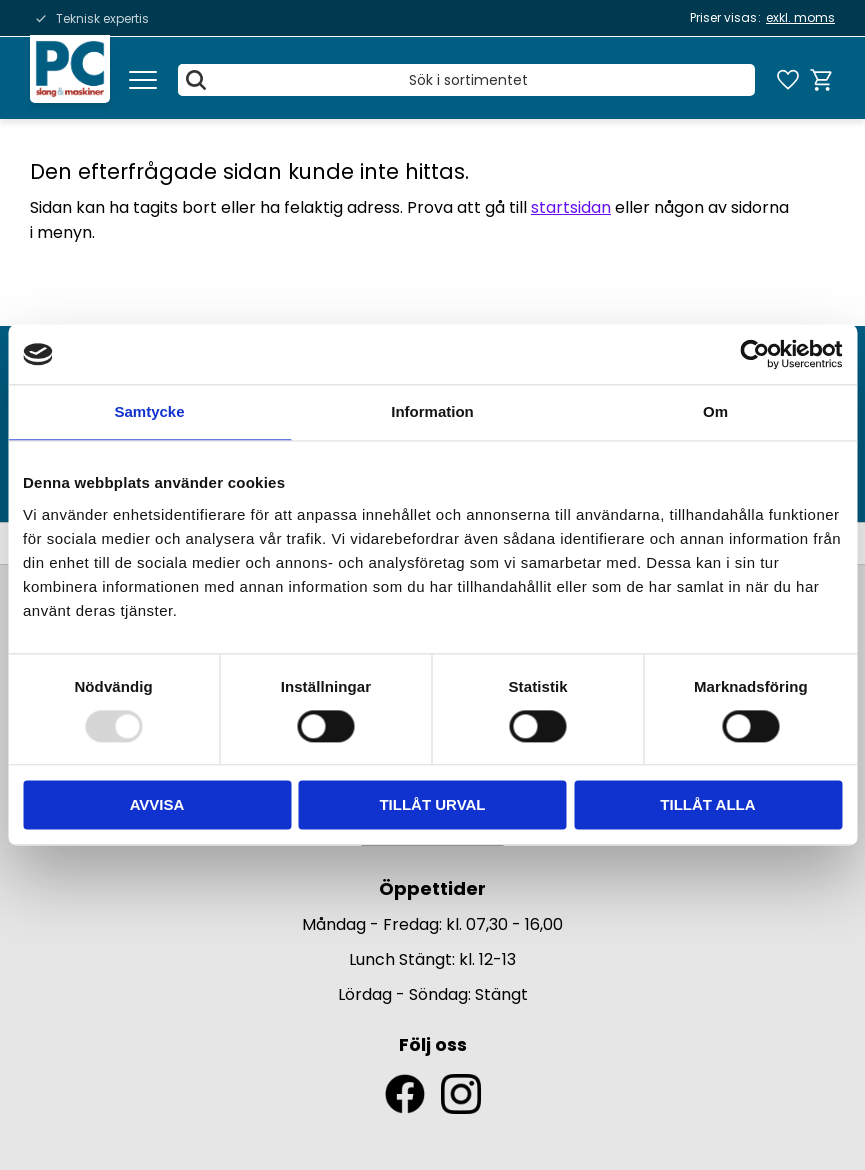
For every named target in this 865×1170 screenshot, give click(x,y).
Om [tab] (715, 411)
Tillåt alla (707, 805)
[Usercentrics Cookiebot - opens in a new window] (754, 354)
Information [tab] (432, 411)
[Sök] (196, 80)
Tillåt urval (432, 805)
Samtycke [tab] (149, 411)
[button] (143, 80)
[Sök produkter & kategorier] (466, 80)
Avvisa (157, 805)
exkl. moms (800, 17)
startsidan (571, 207)
